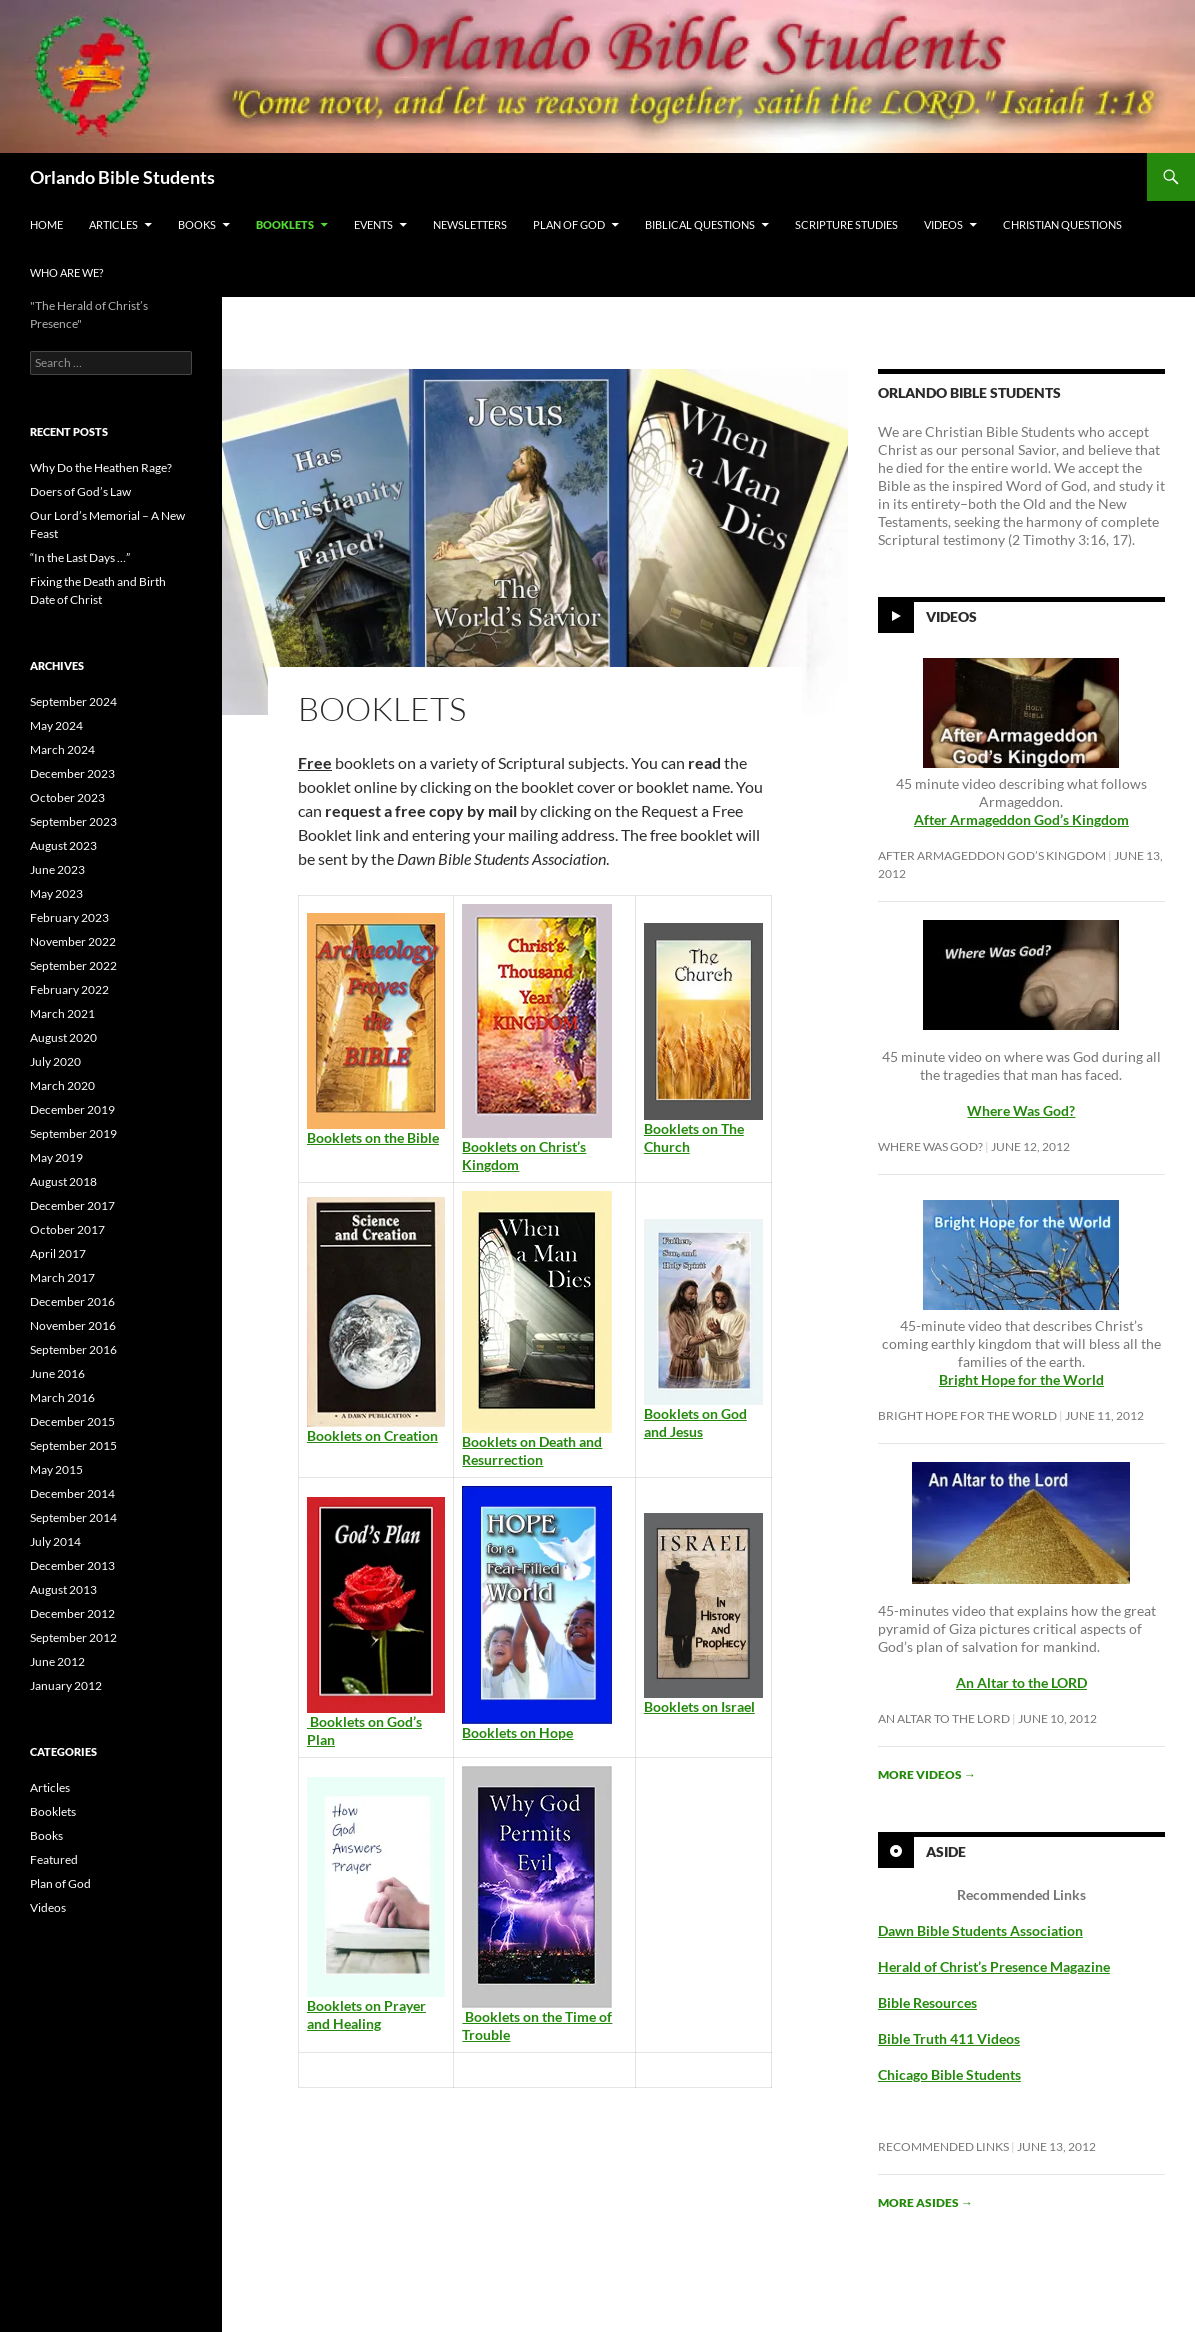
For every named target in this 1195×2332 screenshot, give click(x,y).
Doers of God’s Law (80, 491)
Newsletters (470, 224)
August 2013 (63, 1589)
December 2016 (72, 1301)
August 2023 (63, 845)
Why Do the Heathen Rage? (101, 467)
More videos (927, 1774)
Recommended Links (943, 2146)
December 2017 (72, 1205)
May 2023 (56, 893)
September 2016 (73, 1349)
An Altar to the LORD (944, 1718)
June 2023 (57, 869)
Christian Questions (1062, 224)
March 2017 (62, 1277)
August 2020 (63, 1037)
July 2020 (55, 1061)
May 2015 (56, 1469)
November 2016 (73, 1325)
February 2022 (69, 989)
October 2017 (67, 1229)
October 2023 (67, 797)
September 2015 (73, 1445)
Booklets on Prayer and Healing (366, 2014)
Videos (943, 224)
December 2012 (72, 1613)
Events (373, 224)
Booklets (285, 224)
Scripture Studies (846, 224)
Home (46, 224)
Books (197, 224)
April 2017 (58, 1253)
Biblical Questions (700, 224)
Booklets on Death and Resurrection (532, 1450)
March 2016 (62, 1397)
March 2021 (62, 1013)
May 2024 (56, 725)
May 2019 (56, 1157)
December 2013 (72, 1565)
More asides (925, 2202)
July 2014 (55, 1541)
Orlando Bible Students (122, 177)
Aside (946, 1850)
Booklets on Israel (699, 1706)
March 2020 (62, 1085)
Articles (113, 224)
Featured (54, 1859)
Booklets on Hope (517, 1732)
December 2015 (72, 1421)
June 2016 (57, 1373)
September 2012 (73, 1637)
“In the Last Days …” (80, 557)
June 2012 (57, 1661)
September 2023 (73, 821)
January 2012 (66, 1685)
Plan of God (569, 224)
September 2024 (73, 701)
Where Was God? (930, 1146)
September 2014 (73, 1517)
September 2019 (73, 1133)
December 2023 (72, 773)
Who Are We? (66, 272)
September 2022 (73, 965)
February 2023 (69, 917)
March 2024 (62, 749)
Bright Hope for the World (967, 1415)
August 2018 (63, 1181)
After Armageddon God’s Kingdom (1021, 819)
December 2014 (72, 1493)
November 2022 (73, 941)
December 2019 (72, 1109)
